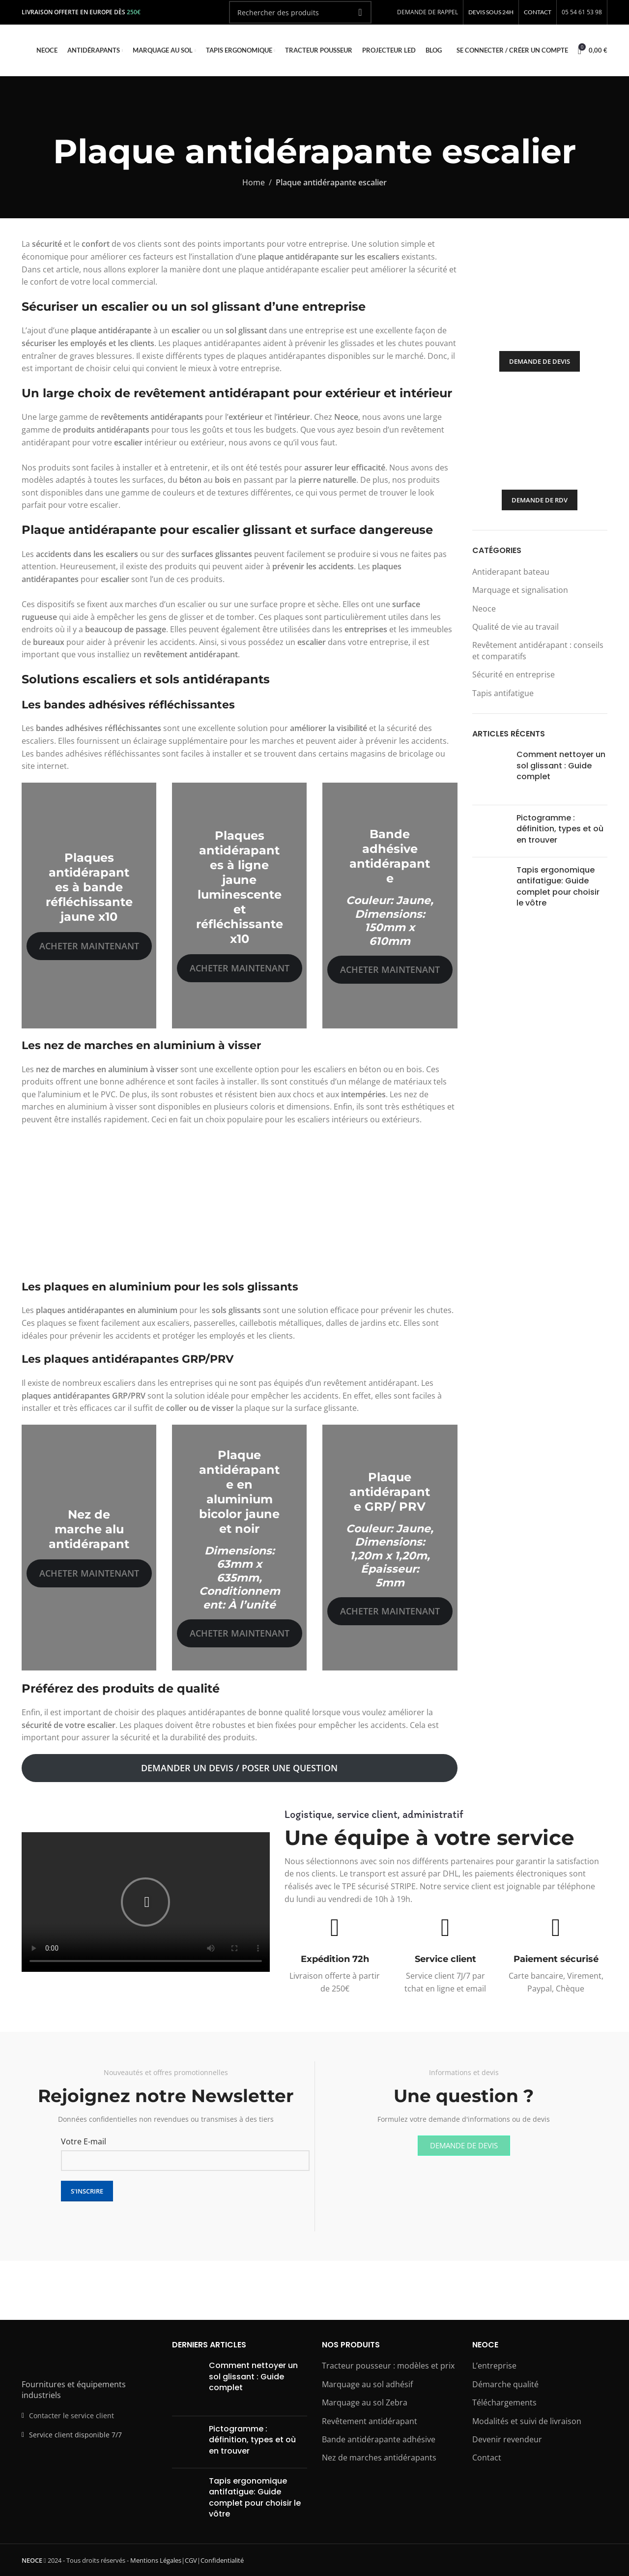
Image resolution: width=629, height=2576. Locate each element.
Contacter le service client (71, 2415)
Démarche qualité (505, 2384)
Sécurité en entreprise (513, 674)
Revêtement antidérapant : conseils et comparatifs (537, 650)
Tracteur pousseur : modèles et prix (388, 2365)
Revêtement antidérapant (369, 2421)
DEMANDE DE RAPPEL (427, 12)
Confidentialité (222, 2560)
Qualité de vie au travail (515, 626)
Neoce (484, 608)
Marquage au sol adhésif (367, 2384)
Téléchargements (504, 2402)
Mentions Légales (155, 2560)
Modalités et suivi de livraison (526, 2421)
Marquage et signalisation (520, 590)
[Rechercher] (300, 12)
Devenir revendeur (507, 2439)
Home (253, 182)
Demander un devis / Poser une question (239, 1768)
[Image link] (76, 2355)
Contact (486, 2457)
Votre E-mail (83, 2141)
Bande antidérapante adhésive (378, 2439)
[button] (145, 1902)
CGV (191, 2560)
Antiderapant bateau (510, 571)
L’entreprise (494, 2365)
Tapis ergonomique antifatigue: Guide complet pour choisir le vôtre (558, 886)
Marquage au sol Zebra (364, 2402)
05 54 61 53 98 (582, 12)
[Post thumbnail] (490, 773)
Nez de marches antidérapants (379, 2457)
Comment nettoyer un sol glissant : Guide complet (560, 765)
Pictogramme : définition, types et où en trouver (559, 829)
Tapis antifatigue (503, 693)
